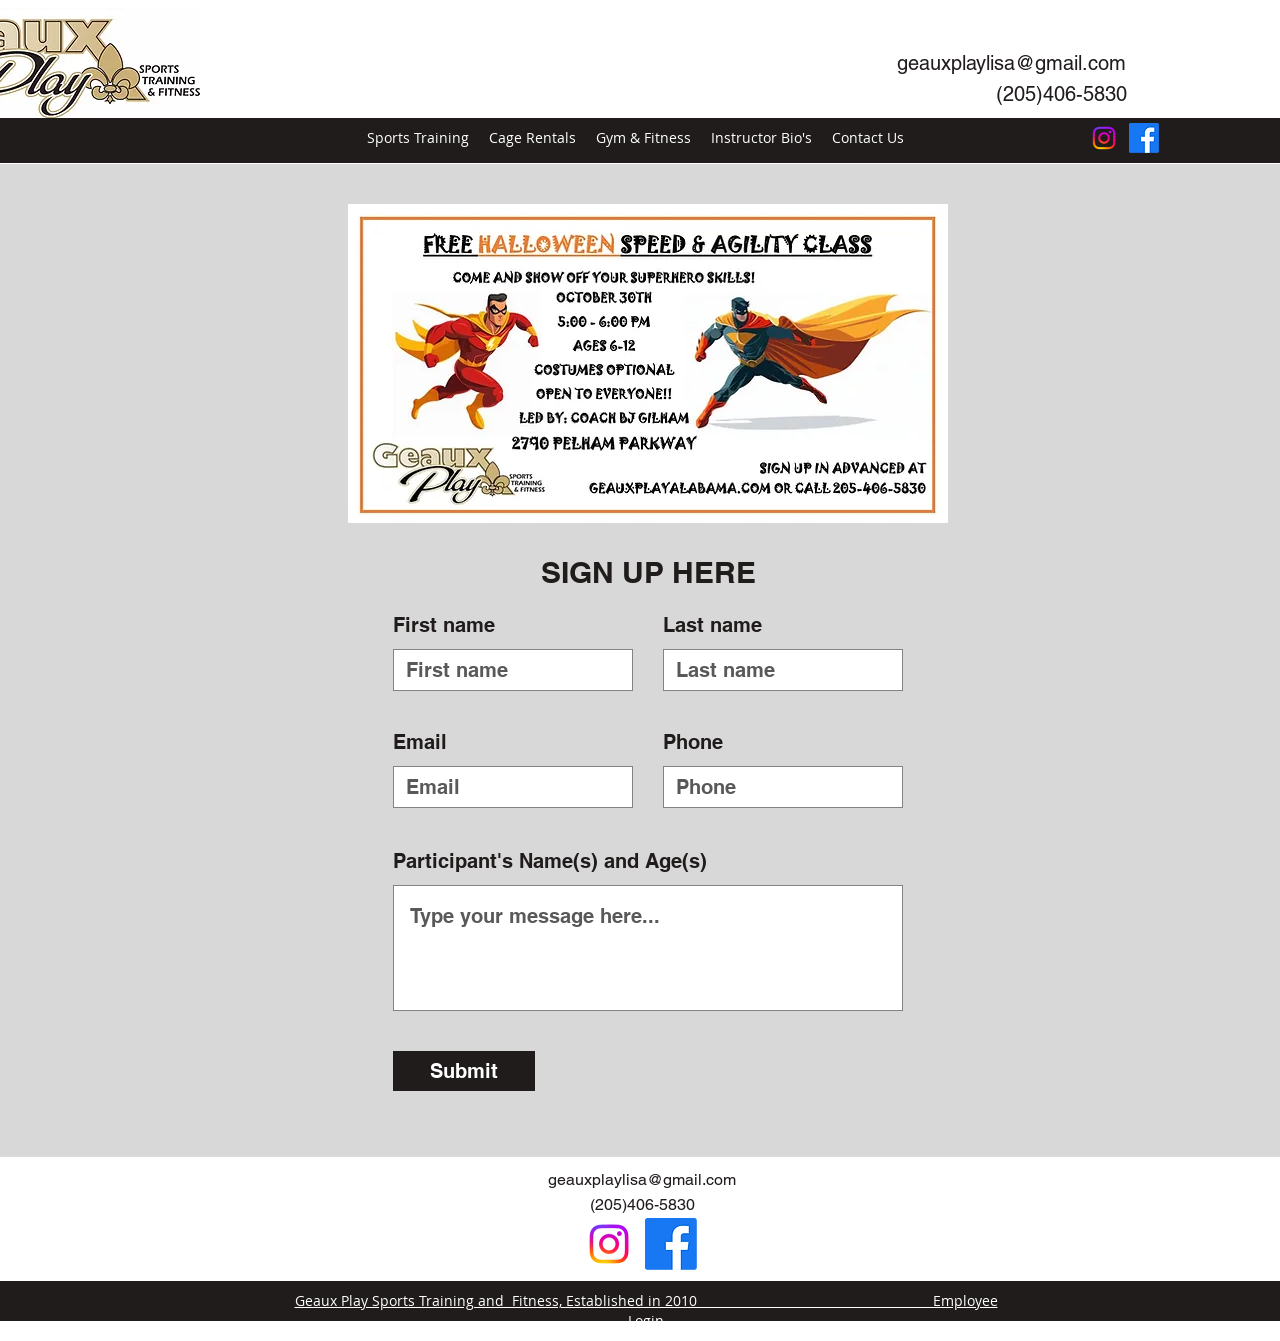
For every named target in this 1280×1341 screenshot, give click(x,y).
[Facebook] (1144, 138)
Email (420, 742)
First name (444, 625)
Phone (693, 742)
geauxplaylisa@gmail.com (642, 1179)
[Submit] (464, 1071)
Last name (712, 625)
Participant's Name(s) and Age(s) (550, 861)
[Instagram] (1104, 138)
